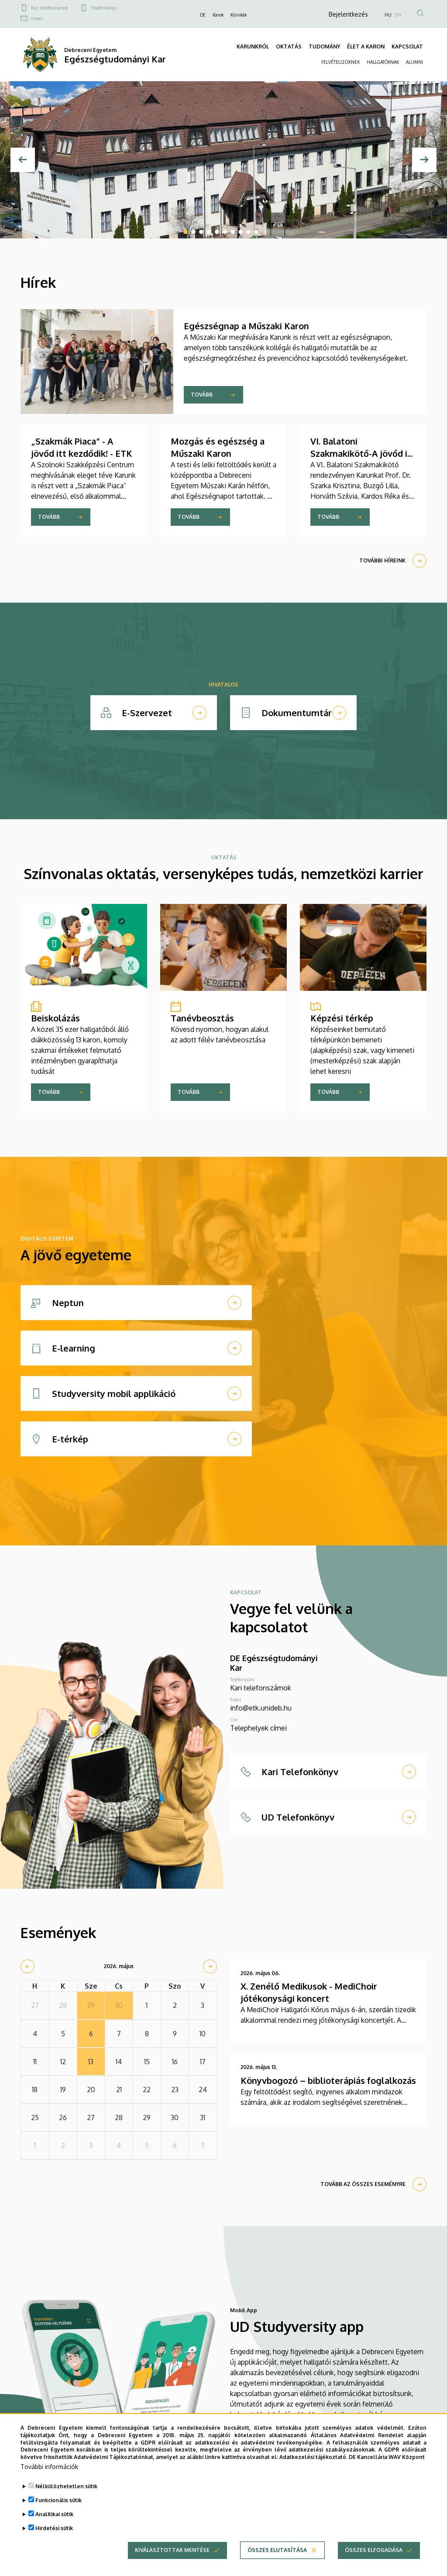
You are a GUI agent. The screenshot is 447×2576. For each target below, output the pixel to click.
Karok (218, 14)
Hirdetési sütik (54, 2529)
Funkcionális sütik (58, 2501)
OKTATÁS (289, 46)
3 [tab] (201, 232)
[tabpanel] (223, 159)
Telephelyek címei (258, 1728)
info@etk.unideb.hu (261, 1708)
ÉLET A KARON (366, 46)
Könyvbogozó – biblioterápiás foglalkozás (328, 2080)
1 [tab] (185, 232)
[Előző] (22, 160)
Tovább (202, 394)
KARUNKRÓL (253, 46)
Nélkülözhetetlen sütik (66, 2487)
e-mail (37, 18)
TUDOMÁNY (324, 46)
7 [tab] (232, 232)
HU (388, 14)
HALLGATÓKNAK (383, 62)
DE (203, 14)
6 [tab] (225, 232)
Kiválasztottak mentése (172, 2551)
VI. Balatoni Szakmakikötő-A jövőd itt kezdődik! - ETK (362, 453)
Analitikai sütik (54, 2515)
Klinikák (238, 14)
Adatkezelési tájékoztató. (313, 2458)
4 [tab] (209, 232)
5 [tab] (217, 232)
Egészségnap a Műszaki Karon (246, 325)
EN (398, 14)
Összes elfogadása (373, 2551)
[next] (210, 1966)
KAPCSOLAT (407, 46)
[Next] (424, 160)
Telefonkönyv (104, 7)
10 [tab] (256, 232)
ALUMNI (414, 62)
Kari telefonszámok (49, 7)
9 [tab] (248, 232)
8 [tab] (240, 232)
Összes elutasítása (277, 2551)
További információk (49, 2467)
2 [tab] (193, 232)
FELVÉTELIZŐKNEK (340, 62)
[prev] (27, 1966)
